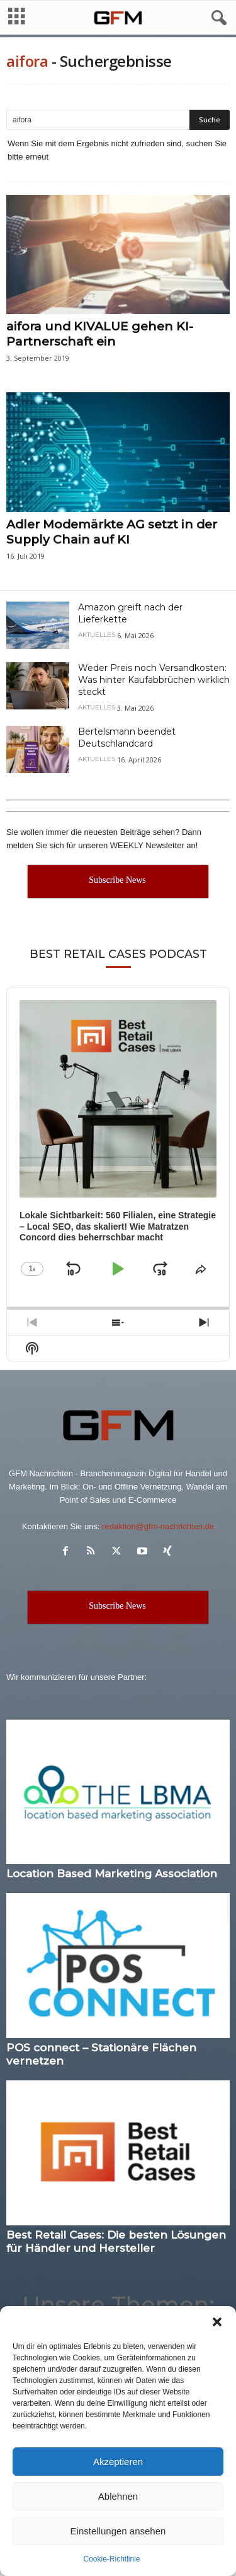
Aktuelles (96, 635)
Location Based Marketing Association (111, 1873)
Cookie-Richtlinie (111, 2559)
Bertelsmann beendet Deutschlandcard (127, 737)
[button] (217, 2322)
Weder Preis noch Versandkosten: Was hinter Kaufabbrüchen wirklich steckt (154, 679)
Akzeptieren (118, 2461)
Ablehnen (118, 2496)
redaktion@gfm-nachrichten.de (158, 1526)
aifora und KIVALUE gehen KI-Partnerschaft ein (99, 334)
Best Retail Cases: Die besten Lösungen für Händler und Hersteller (116, 2241)
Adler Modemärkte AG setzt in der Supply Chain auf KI (111, 532)
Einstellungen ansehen (118, 2531)
